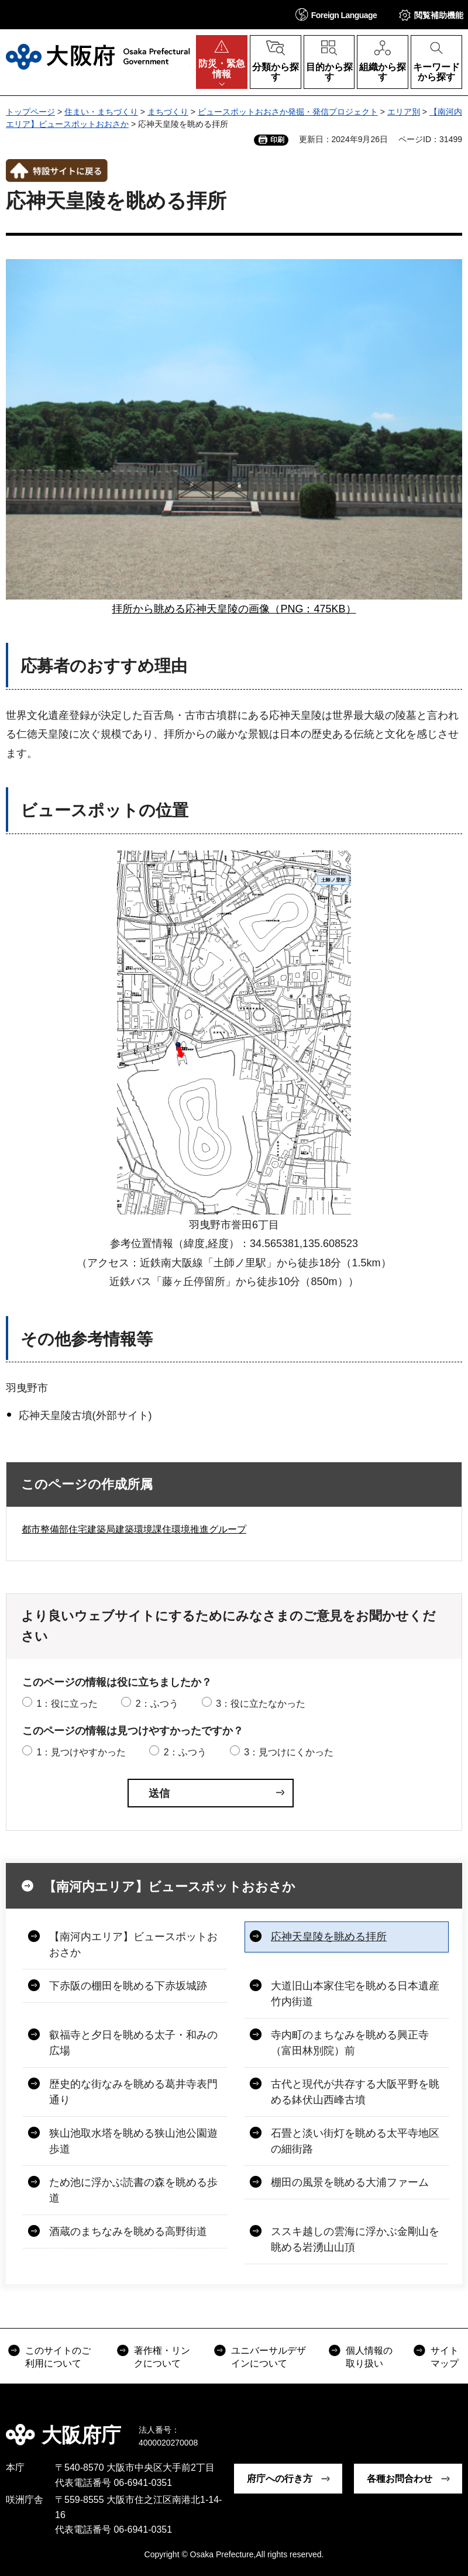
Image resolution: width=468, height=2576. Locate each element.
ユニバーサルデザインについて (268, 2357)
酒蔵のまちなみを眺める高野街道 (128, 2231)
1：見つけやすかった (81, 1752)
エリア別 (403, 111)
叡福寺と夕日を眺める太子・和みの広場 (133, 2043)
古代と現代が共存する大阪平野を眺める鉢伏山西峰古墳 (355, 2092)
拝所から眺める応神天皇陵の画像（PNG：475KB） (234, 609)
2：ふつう (157, 1704)
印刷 (277, 140)
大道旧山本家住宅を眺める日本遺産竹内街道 (355, 1993)
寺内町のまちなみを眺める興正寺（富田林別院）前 (350, 2043)
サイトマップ (445, 2357)
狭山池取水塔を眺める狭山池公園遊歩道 (133, 2141)
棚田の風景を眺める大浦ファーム (350, 2182)
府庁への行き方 (279, 2479)
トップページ (30, 111)
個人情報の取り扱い (369, 2357)
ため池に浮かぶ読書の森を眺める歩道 (133, 2190)
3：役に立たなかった (260, 1704)
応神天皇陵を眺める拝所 (329, 1937)
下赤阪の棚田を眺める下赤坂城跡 (128, 1986)
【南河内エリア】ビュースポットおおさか (169, 1886)
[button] (336, 14)
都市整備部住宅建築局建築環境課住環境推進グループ (134, 1529)
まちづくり (167, 111)
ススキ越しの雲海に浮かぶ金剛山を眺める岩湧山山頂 (355, 2239)
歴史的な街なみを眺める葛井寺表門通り (133, 2092)
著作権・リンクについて (162, 2357)
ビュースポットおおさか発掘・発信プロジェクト (288, 111)
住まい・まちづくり (101, 111)
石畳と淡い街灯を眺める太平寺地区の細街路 (355, 2141)
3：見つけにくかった (288, 1752)
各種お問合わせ (399, 2479)
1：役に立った (67, 1704)
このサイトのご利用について (58, 2357)
